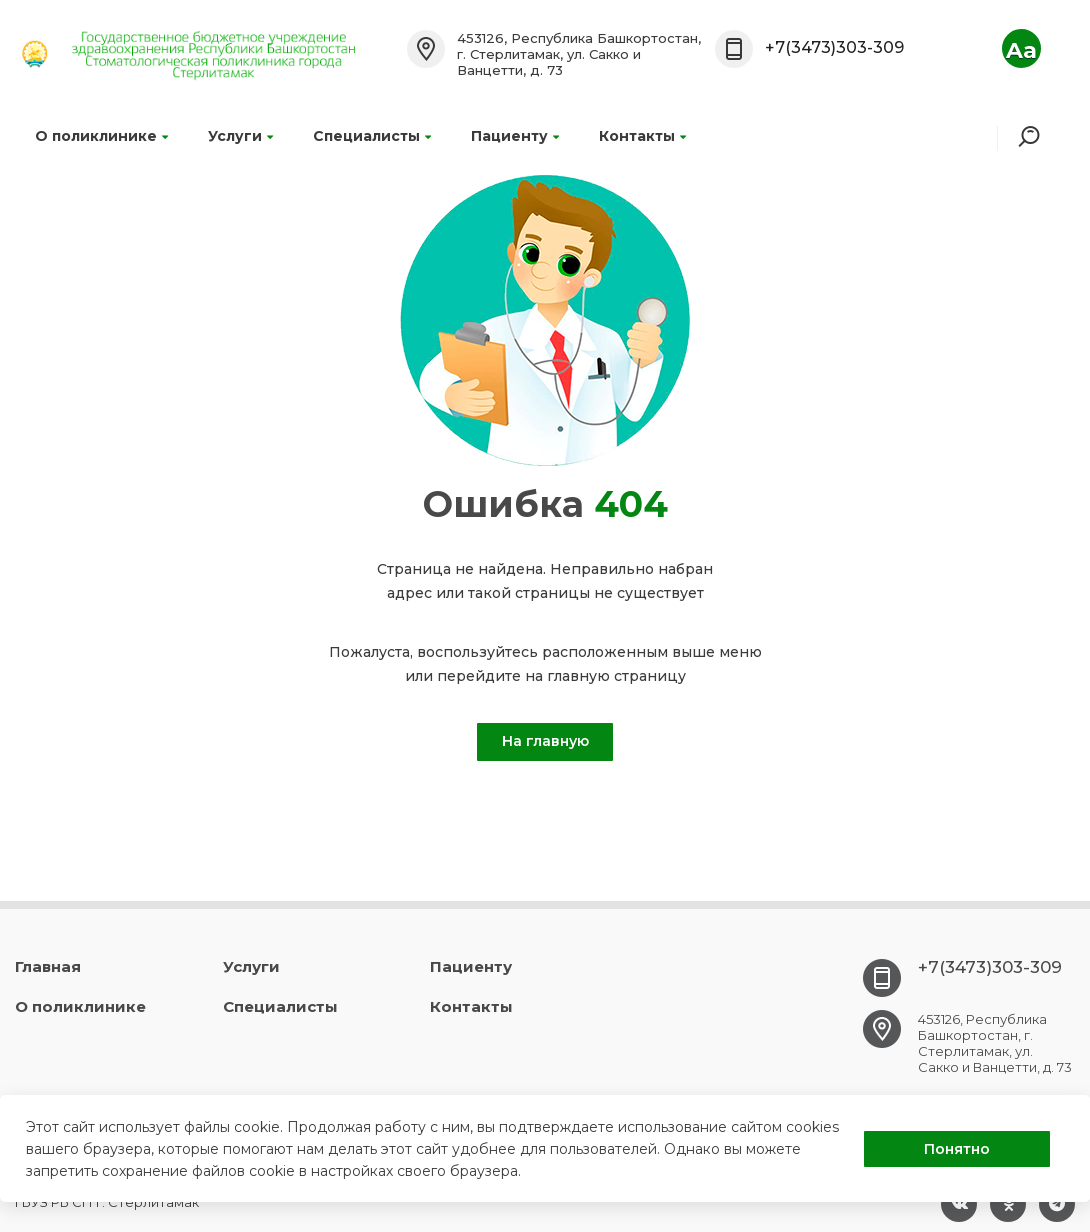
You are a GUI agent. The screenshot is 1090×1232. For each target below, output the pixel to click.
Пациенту (515, 136)
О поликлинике (101, 136)
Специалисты (372, 136)
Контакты (642, 136)
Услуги (240, 136)
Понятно (957, 1149)
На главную (545, 741)
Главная (48, 966)
